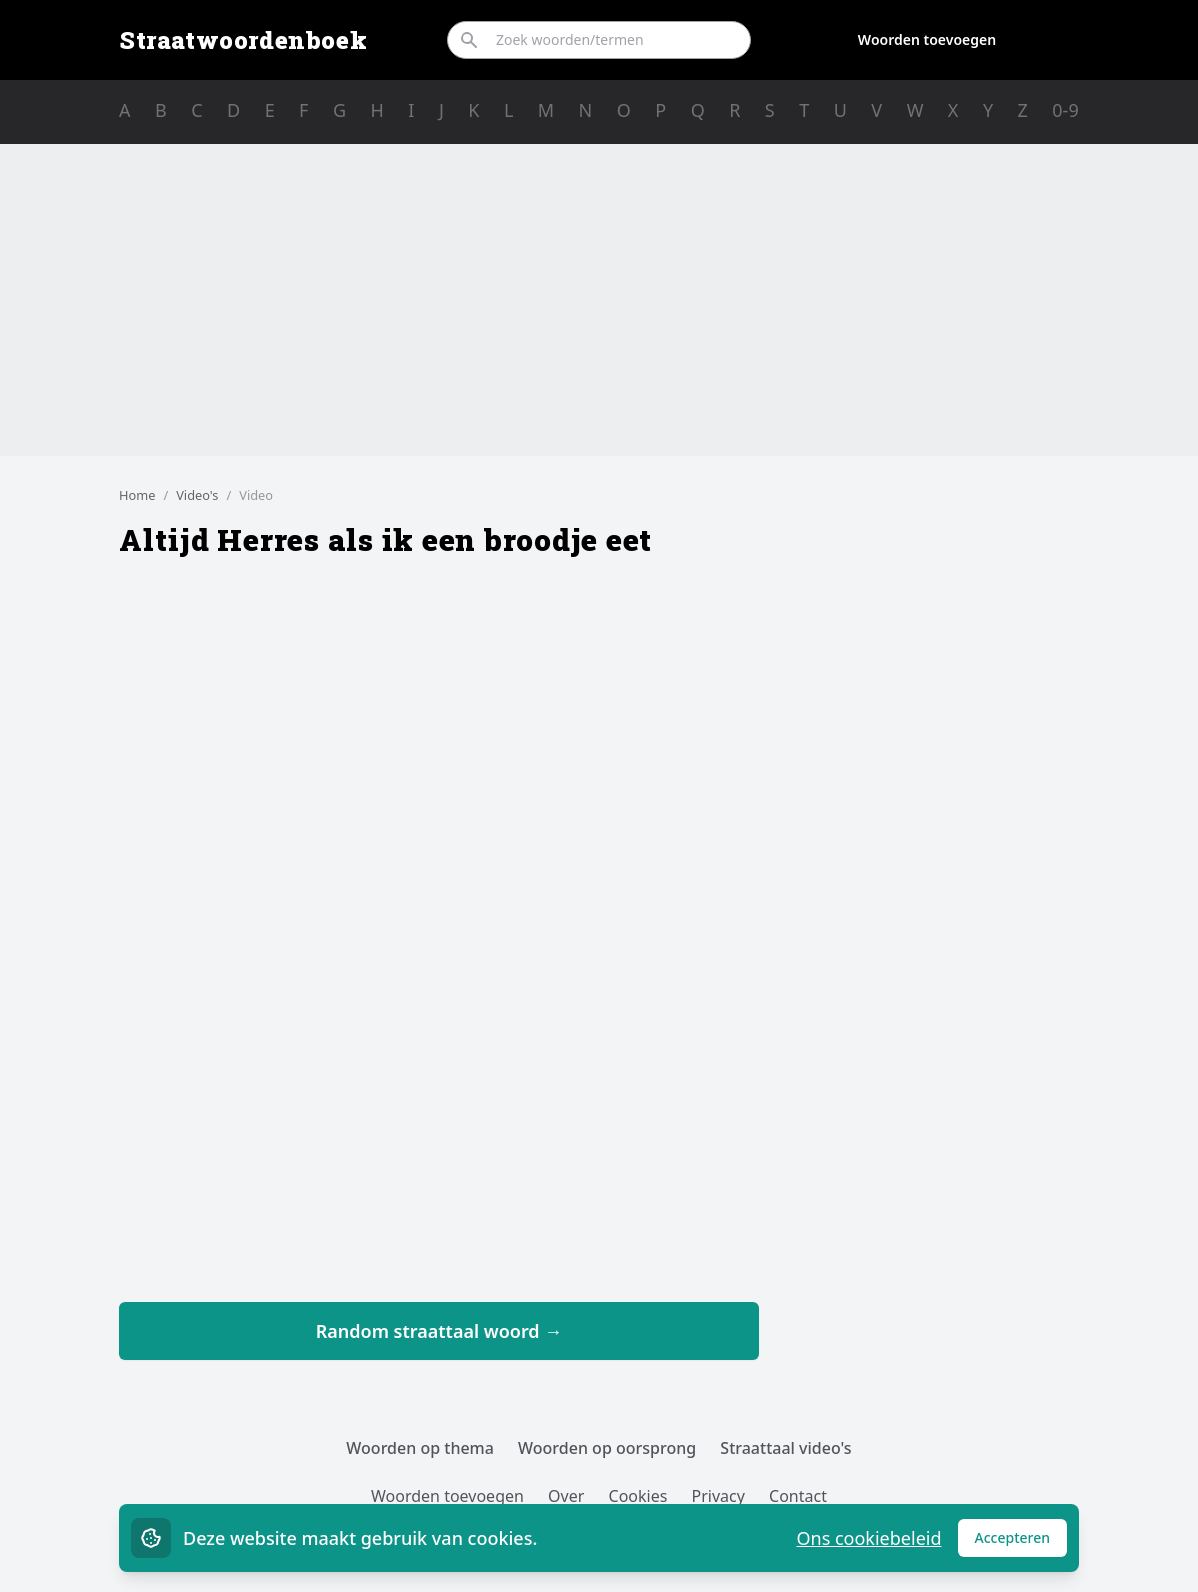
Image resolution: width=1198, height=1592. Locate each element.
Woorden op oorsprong (607, 1448)
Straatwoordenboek (243, 40)
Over (566, 1496)
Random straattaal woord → (439, 1331)
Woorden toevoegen (927, 39)
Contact (798, 1496)
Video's (197, 495)
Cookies (638, 1496)
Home (137, 495)
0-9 (1065, 110)
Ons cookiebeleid (868, 1538)
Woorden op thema (420, 1448)
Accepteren (1021, 1542)
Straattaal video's (785, 1448)
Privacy (718, 1496)
